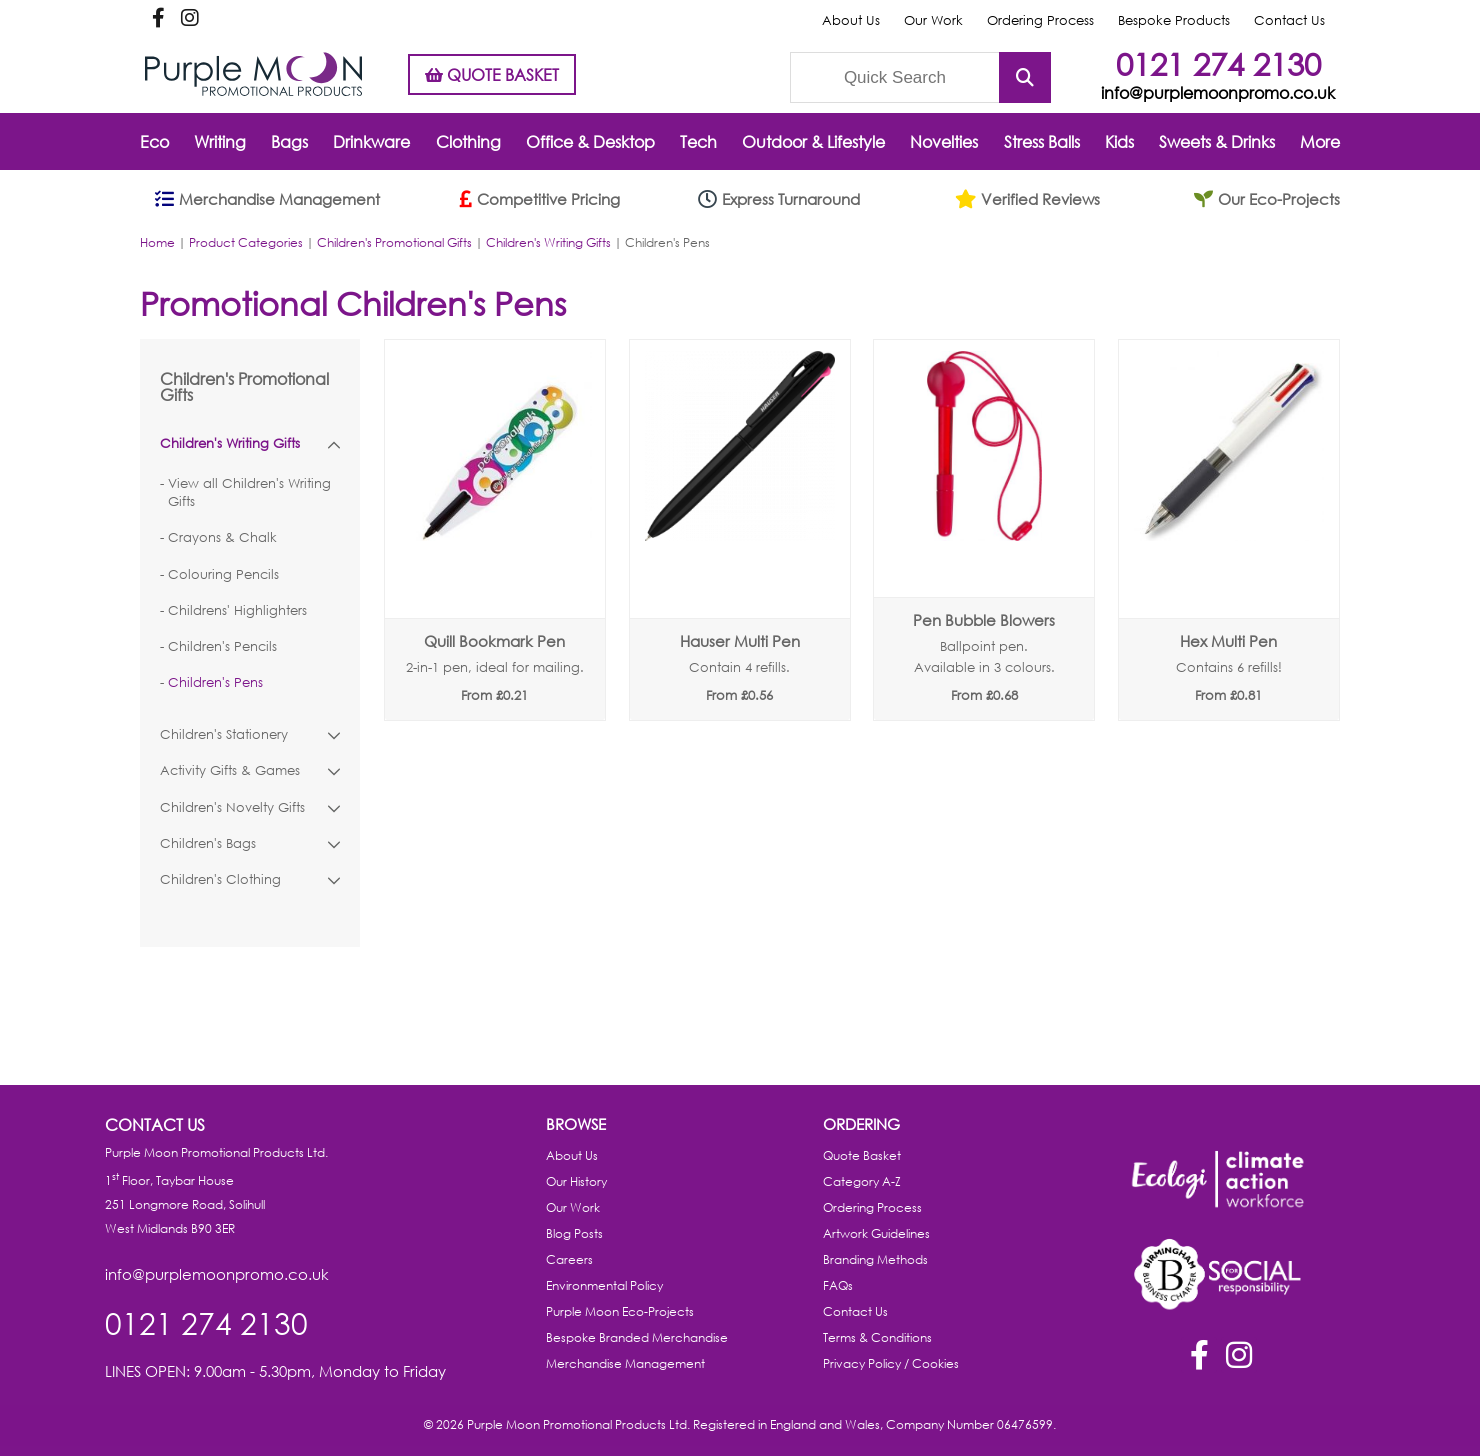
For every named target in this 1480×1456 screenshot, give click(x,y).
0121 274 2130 (1218, 63)
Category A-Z (862, 1181)
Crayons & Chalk (222, 537)
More (1320, 141)
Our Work (933, 20)
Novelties (944, 141)
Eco (154, 141)
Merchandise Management (625, 1363)
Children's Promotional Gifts (394, 242)
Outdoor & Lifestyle (813, 141)
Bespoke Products (1174, 20)
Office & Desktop (590, 141)
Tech (698, 141)
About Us (851, 20)
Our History (576, 1181)
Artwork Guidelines (876, 1233)
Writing (220, 141)
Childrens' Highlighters (237, 610)
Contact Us (1289, 20)
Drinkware (371, 141)
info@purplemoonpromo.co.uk (1218, 92)
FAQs (838, 1285)
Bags (289, 141)
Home (157, 242)
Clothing (468, 141)
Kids (1119, 141)
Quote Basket (862, 1155)
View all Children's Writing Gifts (249, 492)
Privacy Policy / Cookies (891, 1363)
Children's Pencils (222, 646)
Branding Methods (875, 1259)
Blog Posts (574, 1233)
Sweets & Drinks (1217, 141)
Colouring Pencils (223, 574)
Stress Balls (1042, 141)
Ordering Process (1040, 20)
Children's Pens (215, 682)
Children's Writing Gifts (548, 242)
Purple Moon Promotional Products (253, 74)
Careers (569, 1259)
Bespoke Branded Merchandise (637, 1337)
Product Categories (246, 242)
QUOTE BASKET (492, 74)
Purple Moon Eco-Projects (620, 1311)
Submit (1025, 77)
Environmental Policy (604, 1285)
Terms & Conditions (877, 1337)
